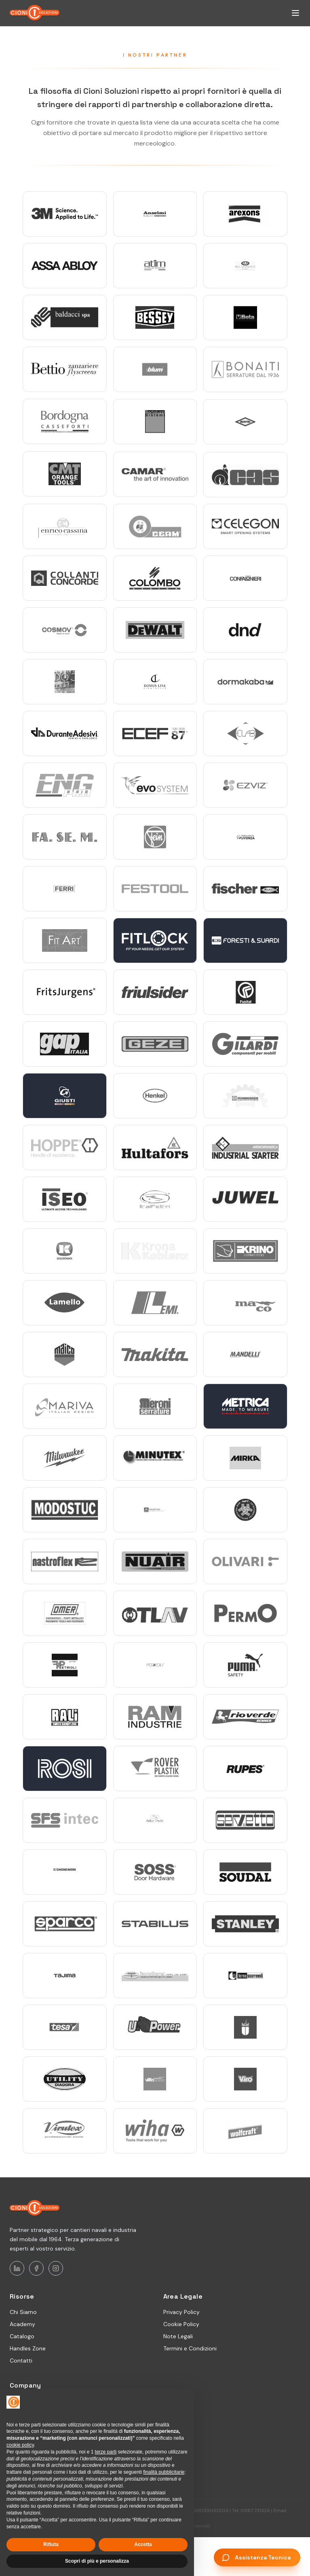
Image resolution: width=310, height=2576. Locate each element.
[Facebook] (36, 2268)
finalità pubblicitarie (163, 2472)
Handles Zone (28, 2348)
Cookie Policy (181, 2324)
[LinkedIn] (17, 2268)
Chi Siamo (23, 2312)
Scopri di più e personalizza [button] (97, 2561)
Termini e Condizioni (190, 2348)
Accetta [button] (143, 2544)
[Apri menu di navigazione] (295, 13)
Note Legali (178, 2336)
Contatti (21, 2360)
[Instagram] (56, 2268)
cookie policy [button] (20, 2445)
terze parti (105, 2452)
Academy (22, 2324)
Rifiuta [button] (50, 2544)
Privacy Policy (181, 2312)
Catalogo (22, 2336)
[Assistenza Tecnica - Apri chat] (257, 2557)
